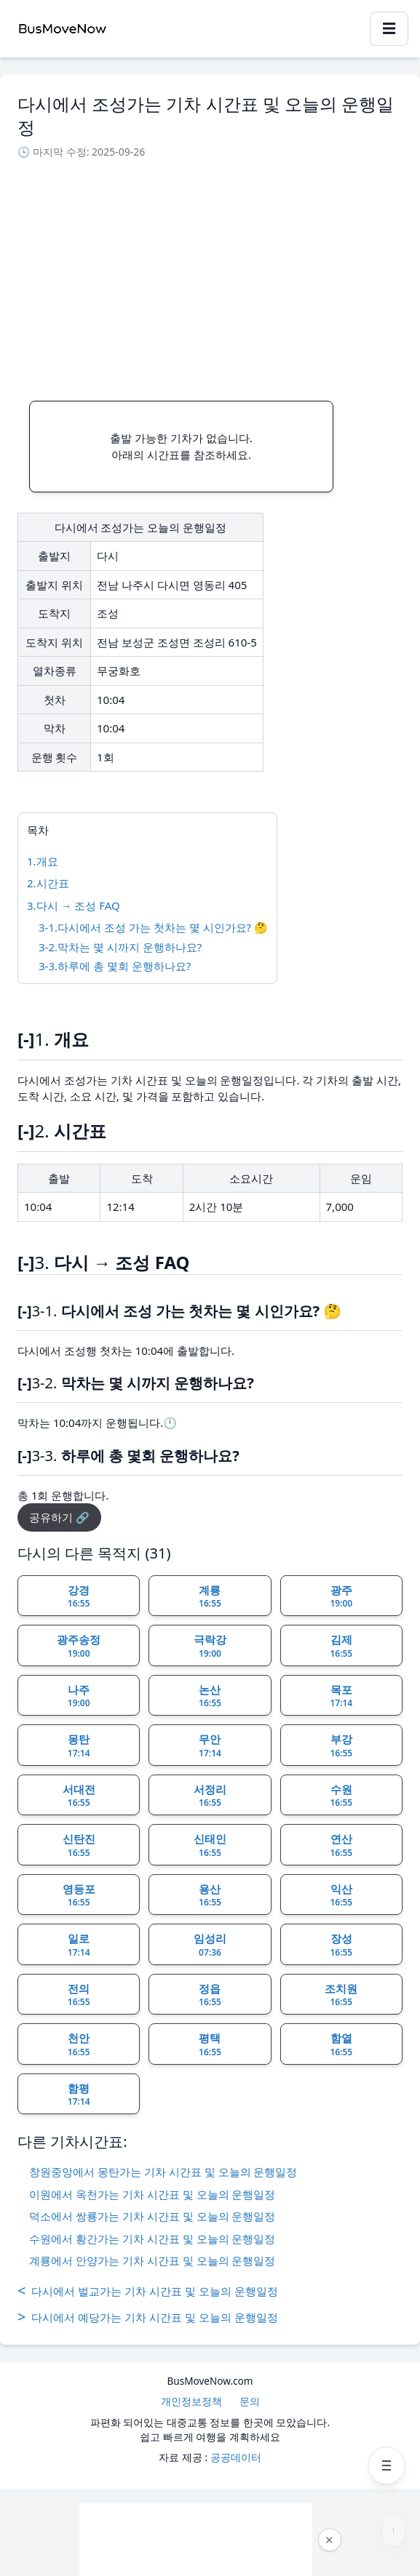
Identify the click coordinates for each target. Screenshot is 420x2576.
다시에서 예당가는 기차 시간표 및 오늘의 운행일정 (147, 2317)
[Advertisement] (210, 275)
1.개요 (42, 861)
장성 (341, 1945)
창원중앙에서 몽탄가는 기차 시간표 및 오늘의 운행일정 (163, 2171)
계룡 (210, 1596)
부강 (341, 1745)
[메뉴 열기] (386, 2465)
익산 (341, 1895)
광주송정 (78, 1646)
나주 (79, 1696)
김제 (341, 1646)
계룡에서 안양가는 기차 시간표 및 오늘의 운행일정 (152, 2260)
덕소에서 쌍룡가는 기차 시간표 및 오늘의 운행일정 (152, 2216)
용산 (210, 1895)
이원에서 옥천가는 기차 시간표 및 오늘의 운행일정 (152, 2194)
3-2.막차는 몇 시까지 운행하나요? (120, 947)
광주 (341, 1596)
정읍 (210, 1995)
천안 (79, 2044)
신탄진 (79, 1845)
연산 (341, 1845)
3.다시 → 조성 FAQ (73, 905)
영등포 (79, 1895)
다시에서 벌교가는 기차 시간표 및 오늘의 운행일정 (147, 2291)
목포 (341, 1696)
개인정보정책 (191, 2401)
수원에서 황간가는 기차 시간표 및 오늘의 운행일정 (152, 2238)
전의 (79, 1995)
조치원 (341, 1995)
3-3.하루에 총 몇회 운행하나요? (115, 966)
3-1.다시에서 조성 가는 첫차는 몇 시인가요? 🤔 (153, 927)
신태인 (210, 1845)
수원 (341, 1795)
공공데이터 (235, 2457)
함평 (79, 2094)
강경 (79, 1596)
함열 (341, 2044)
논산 (210, 1696)
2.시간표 (48, 883)
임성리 (210, 1945)
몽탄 (79, 1745)
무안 (210, 1745)
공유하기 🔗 (59, 1517)
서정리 (210, 1795)
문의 (249, 2401)
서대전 (79, 1795)
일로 (79, 1945)
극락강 (210, 1646)
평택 (210, 2044)
